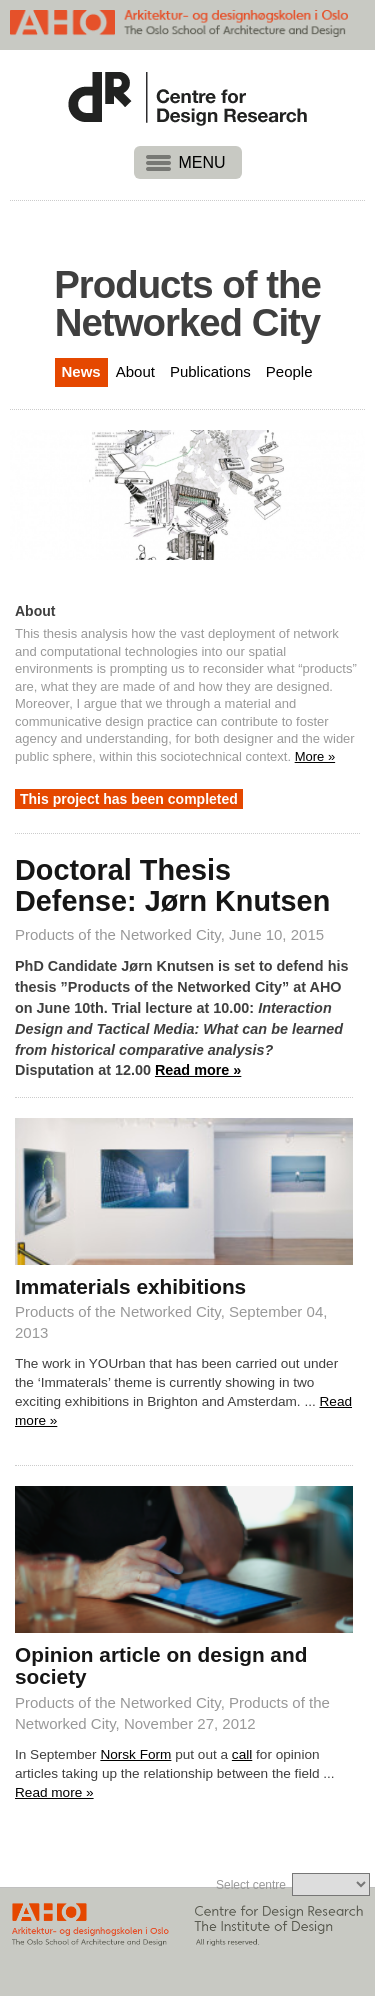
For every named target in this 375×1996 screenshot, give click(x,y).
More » (315, 756)
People (289, 371)
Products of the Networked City (118, 934)
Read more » (198, 1070)
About (135, 371)
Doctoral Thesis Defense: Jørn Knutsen (172, 886)
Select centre (251, 1885)
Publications (210, 371)
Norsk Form (135, 1754)
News (81, 371)
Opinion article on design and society (161, 1666)
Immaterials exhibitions (130, 1286)
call (242, 1754)
